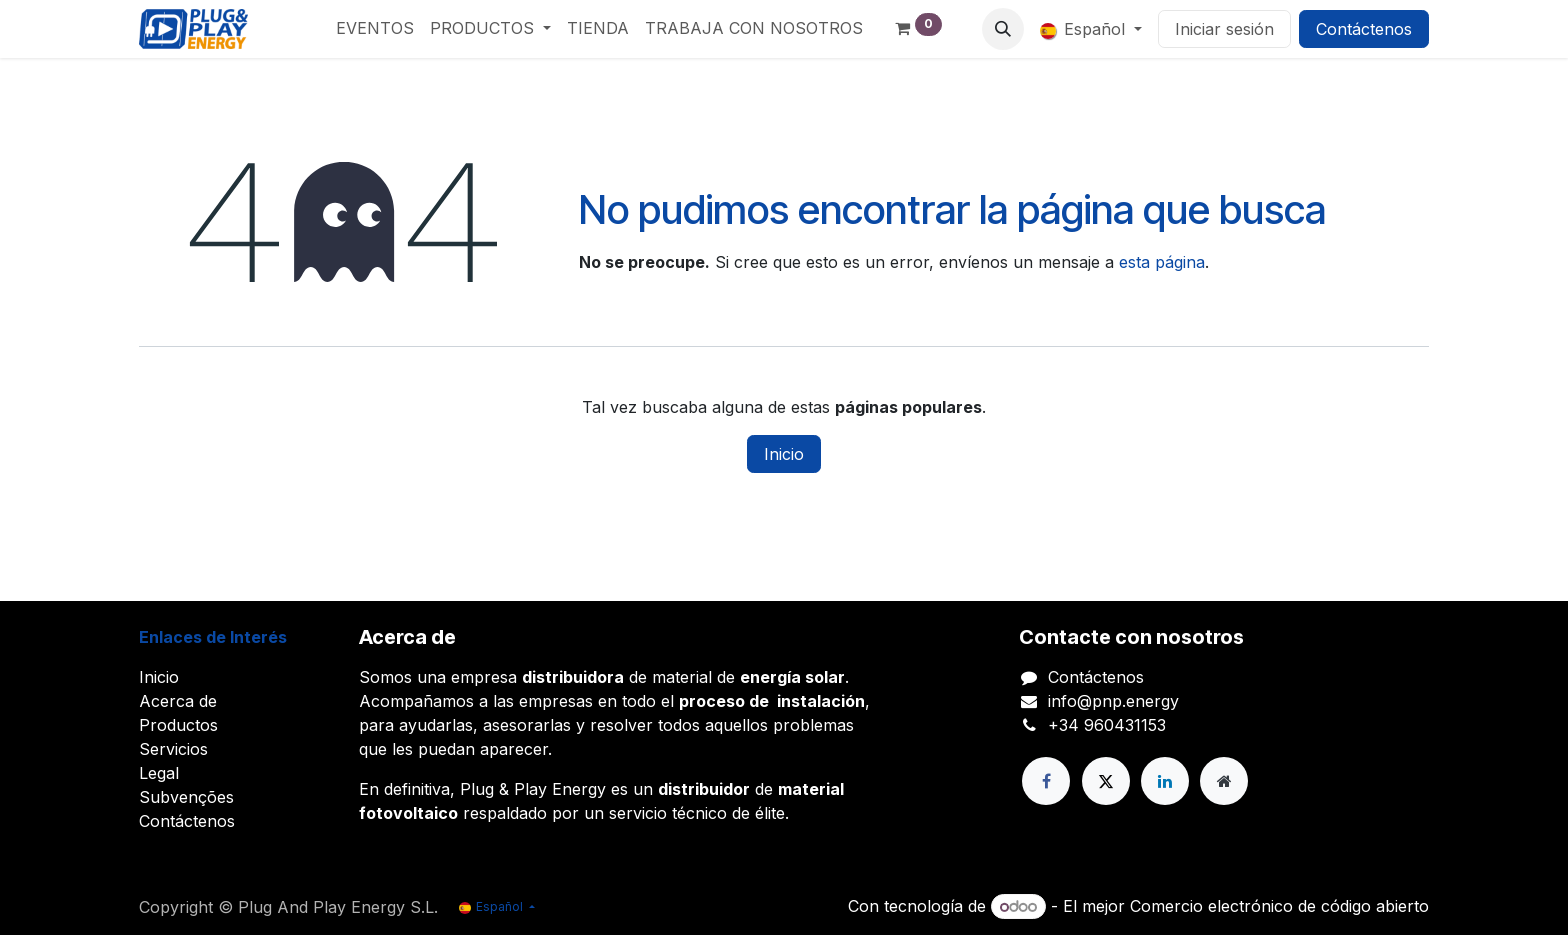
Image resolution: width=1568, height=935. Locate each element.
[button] (1003, 29)
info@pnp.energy (1113, 701)
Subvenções (186, 797)
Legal (159, 773)
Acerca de (178, 701)
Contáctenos (1364, 29)
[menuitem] (375, 28)
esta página (1162, 262)
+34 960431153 (1107, 725)
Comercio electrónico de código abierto (1279, 906)
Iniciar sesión (1224, 29)
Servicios (173, 749)
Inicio (784, 454)
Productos (178, 725)
